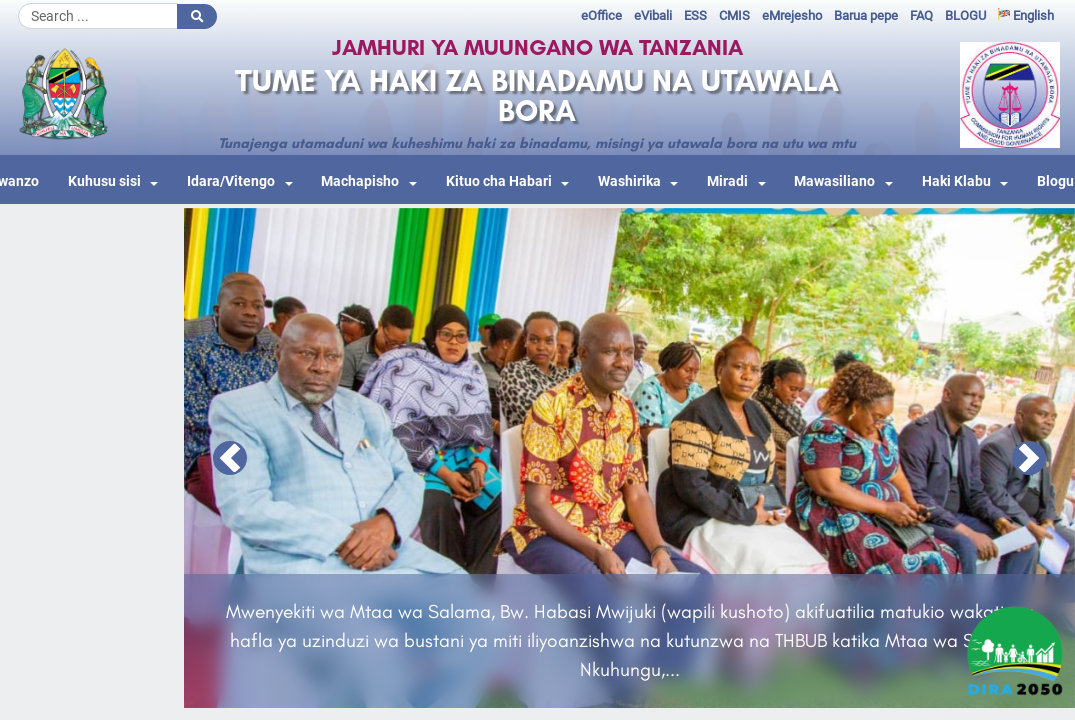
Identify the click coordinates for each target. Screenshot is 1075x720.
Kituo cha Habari (499, 181)
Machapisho (360, 181)
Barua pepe (866, 15)
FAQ (921, 15)
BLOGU (965, 15)
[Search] (98, 16)
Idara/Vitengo (231, 181)
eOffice (601, 15)
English (1026, 15)
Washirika (629, 181)
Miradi (727, 181)
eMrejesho (792, 15)
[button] (229, 458)
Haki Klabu (956, 181)
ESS (695, 15)
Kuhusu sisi (104, 181)
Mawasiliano (834, 181)
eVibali (653, 15)
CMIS (734, 15)
